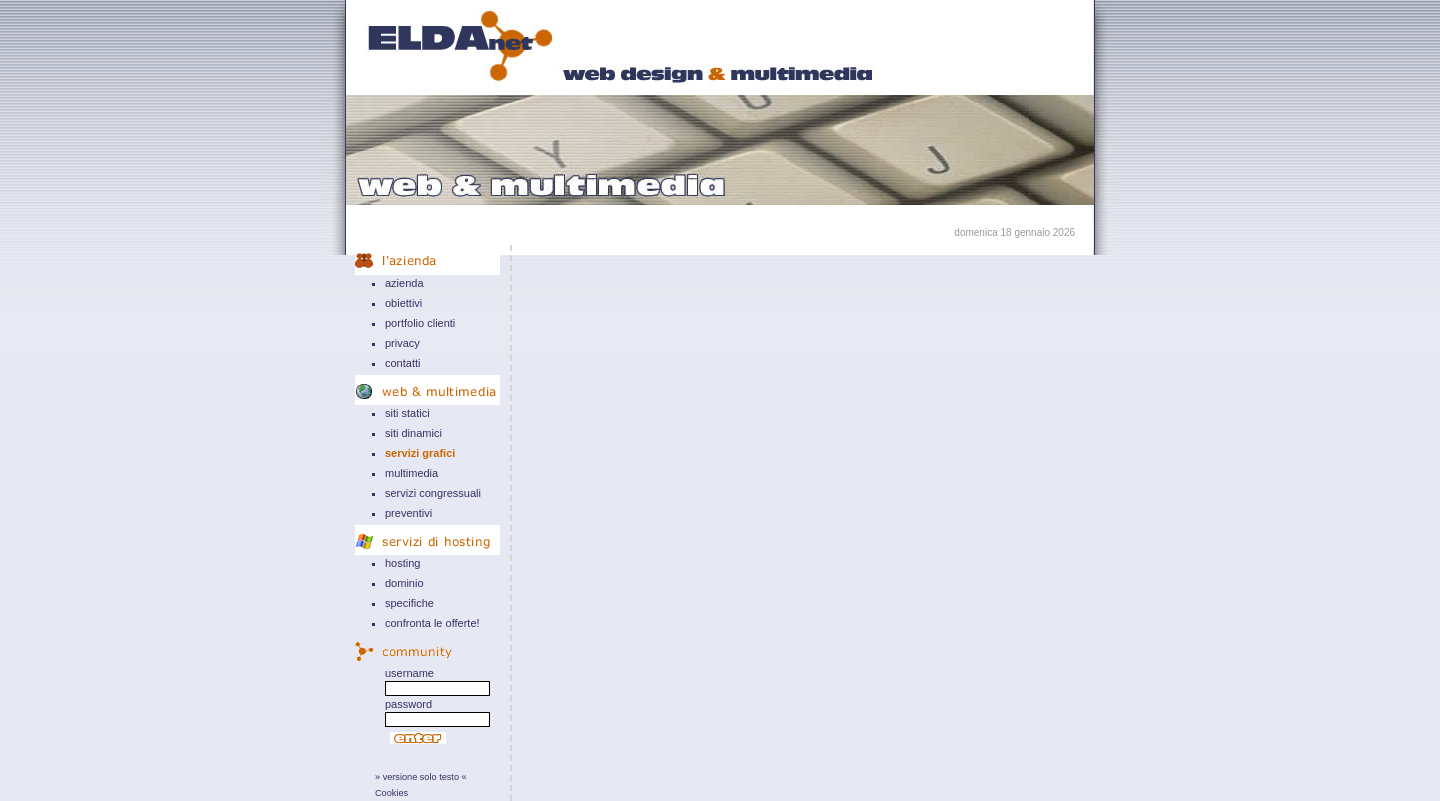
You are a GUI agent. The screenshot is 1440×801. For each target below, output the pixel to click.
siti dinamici (413, 433)
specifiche (409, 603)
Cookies (391, 793)
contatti (402, 363)
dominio (404, 583)
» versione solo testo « (421, 777)
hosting (402, 563)
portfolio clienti (420, 323)
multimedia (411, 473)
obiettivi (403, 303)
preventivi (408, 513)
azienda (404, 283)
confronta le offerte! (432, 623)
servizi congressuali (433, 493)
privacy (402, 343)
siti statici (407, 413)
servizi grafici (420, 453)
